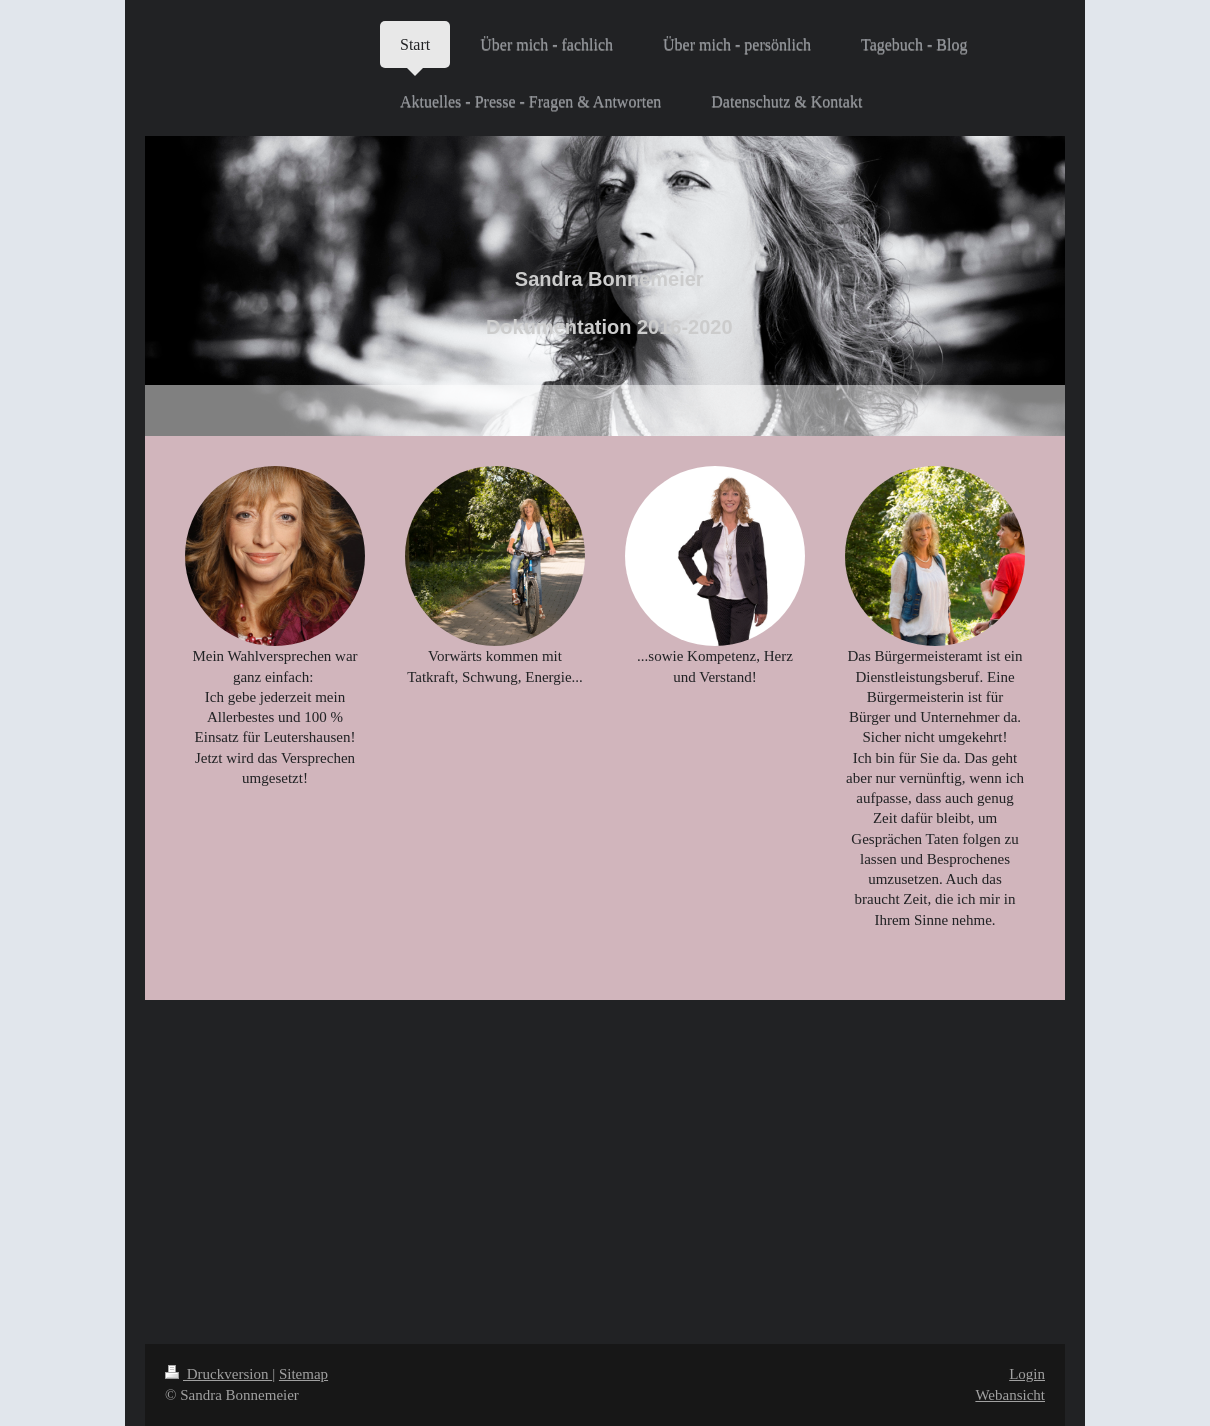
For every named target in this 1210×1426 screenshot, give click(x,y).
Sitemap (303, 1374)
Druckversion (218, 1374)
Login (1027, 1374)
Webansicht (1010, 1395)
